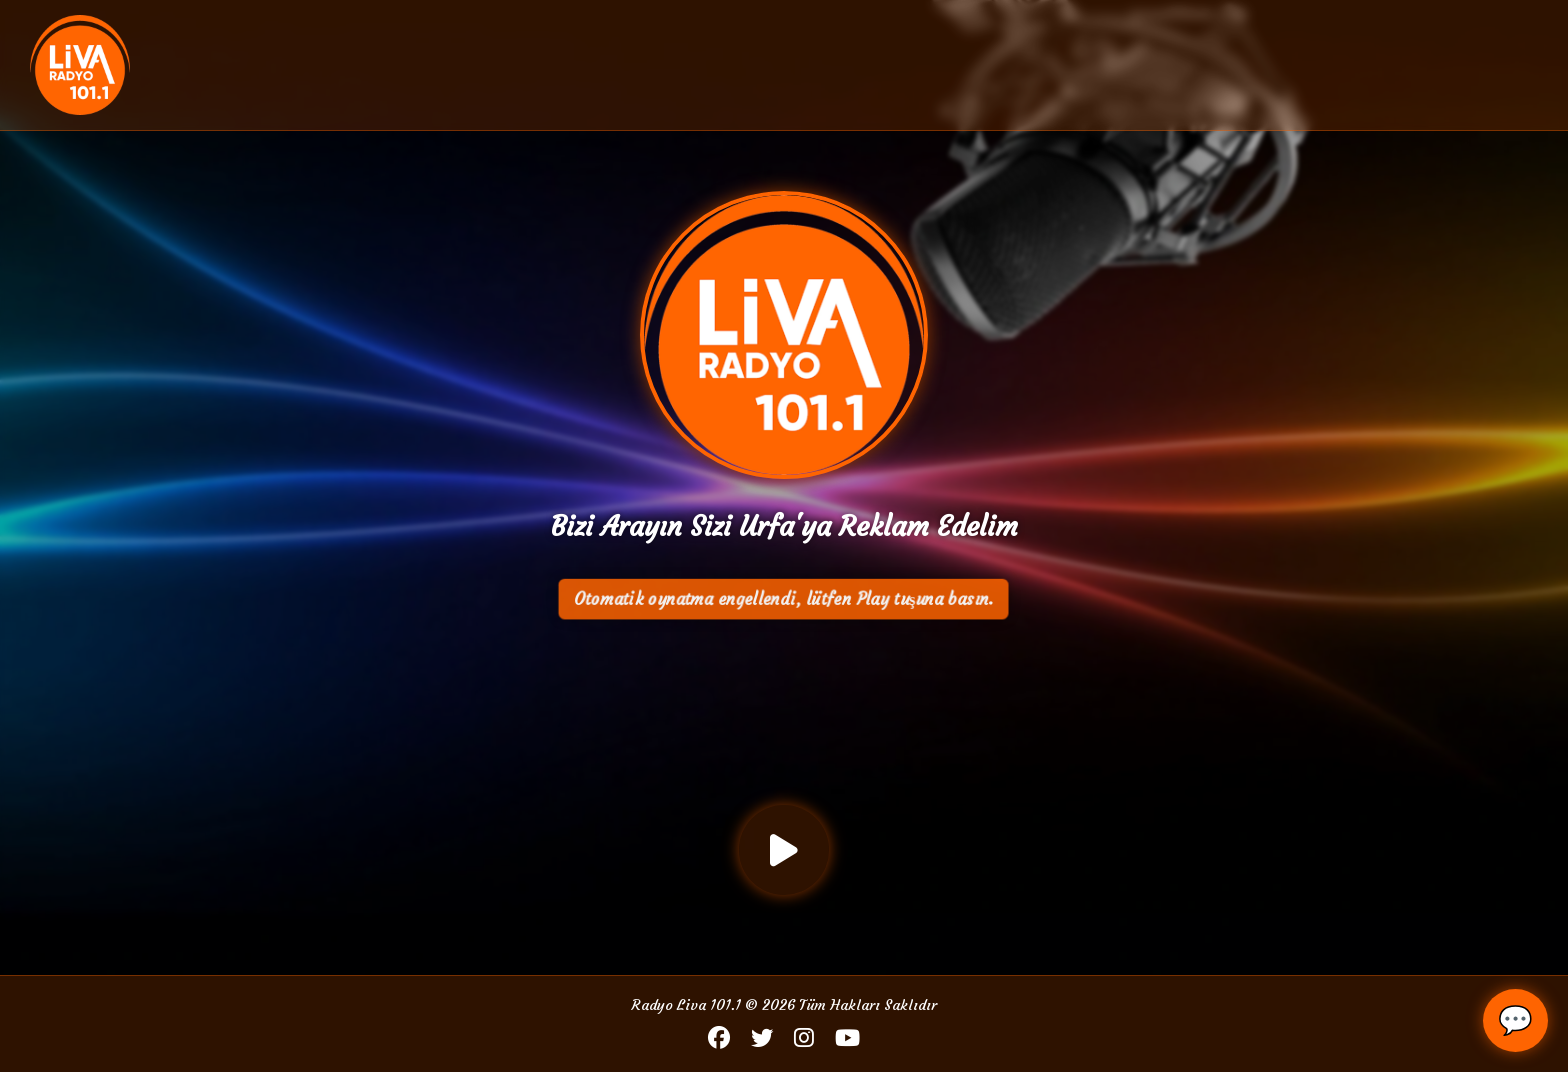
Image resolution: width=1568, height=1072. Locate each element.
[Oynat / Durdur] (784, 850)
